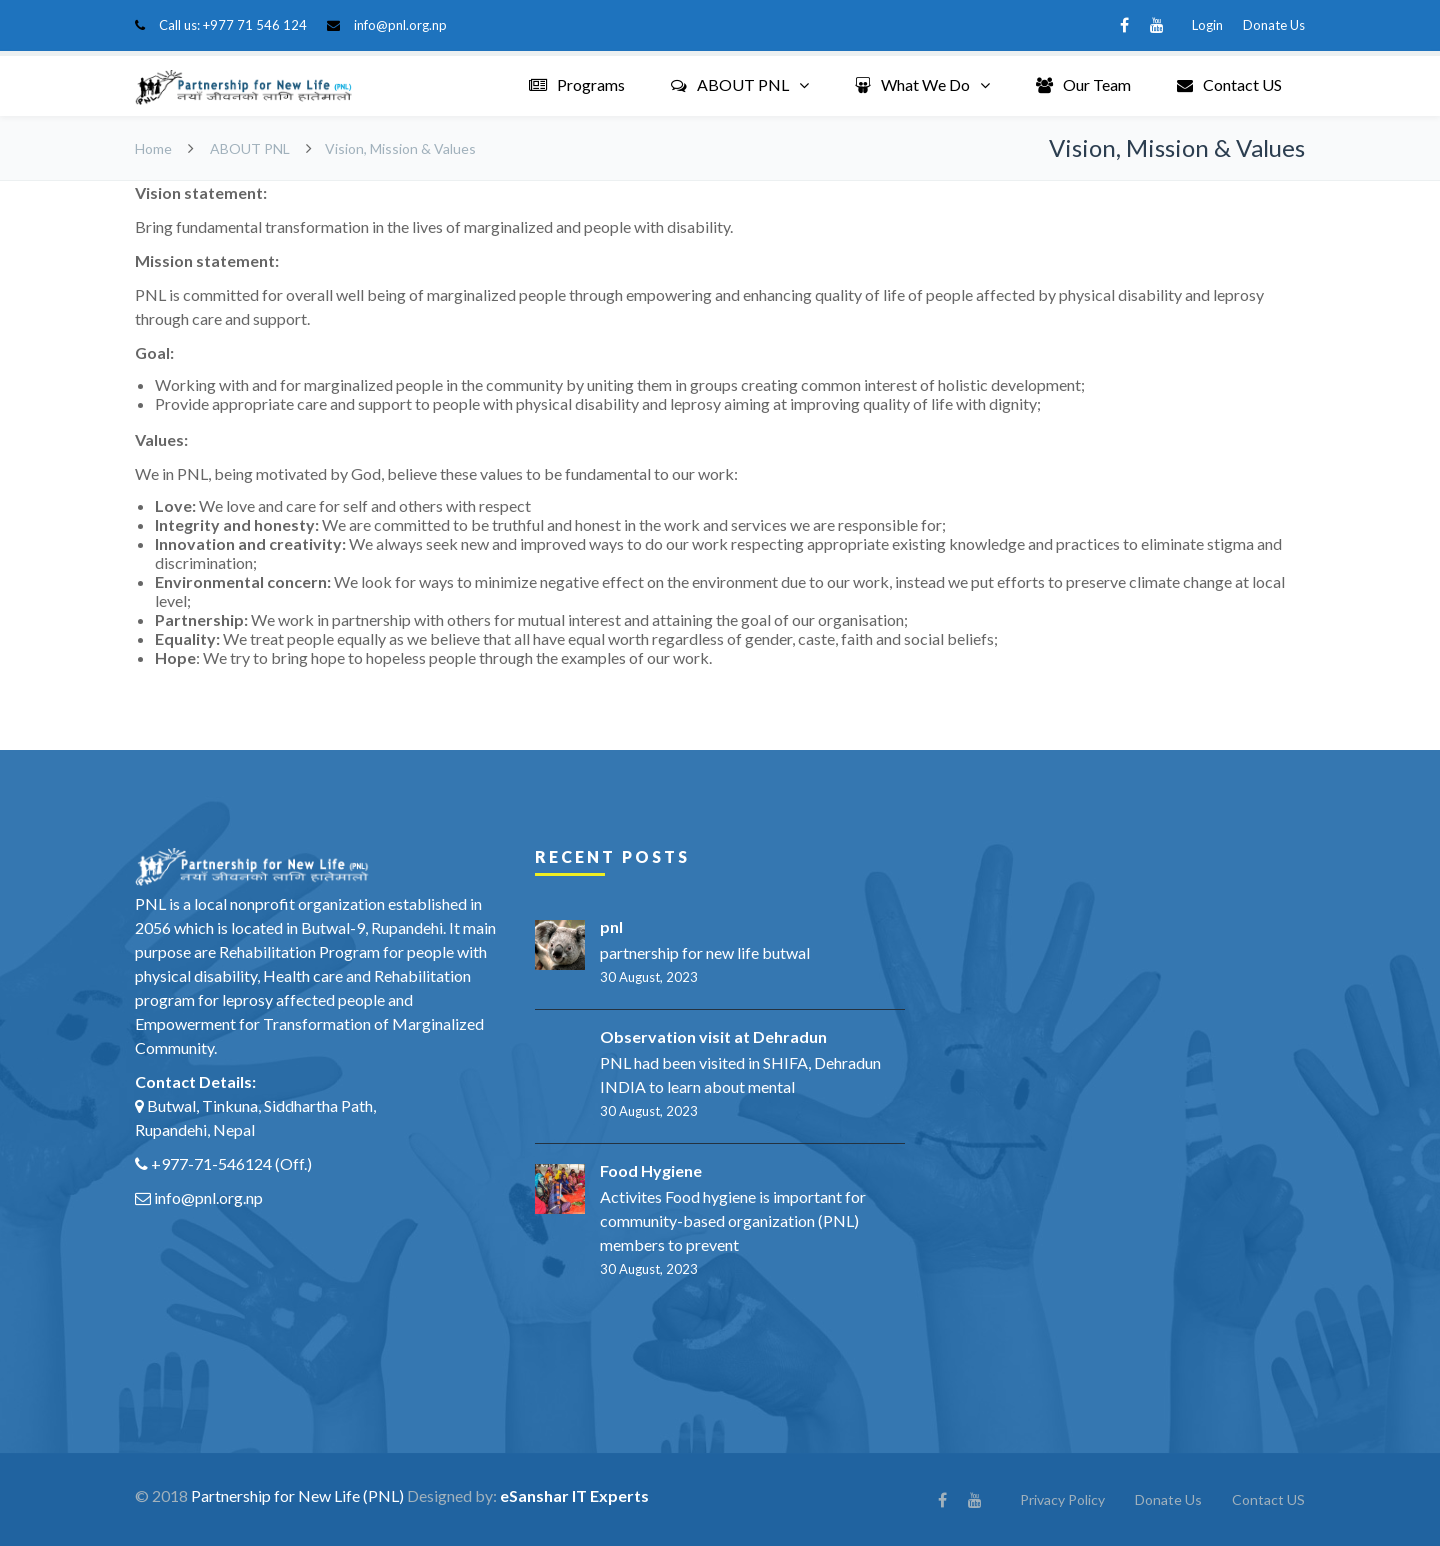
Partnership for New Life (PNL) (297, 1495)
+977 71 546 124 (255, 25)
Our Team (1083, 84)
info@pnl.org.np (400, 25)
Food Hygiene (651, 1170)
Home (153, 148)
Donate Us (1274, 25)
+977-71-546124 (211, 1163)
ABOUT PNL (730, 84)
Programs (577, 84)
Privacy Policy (1062, 1499)
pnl (611, 926)
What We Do (912, 84)
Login (1207, 25)
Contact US (1229, 84)
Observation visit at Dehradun (713, 1036)
